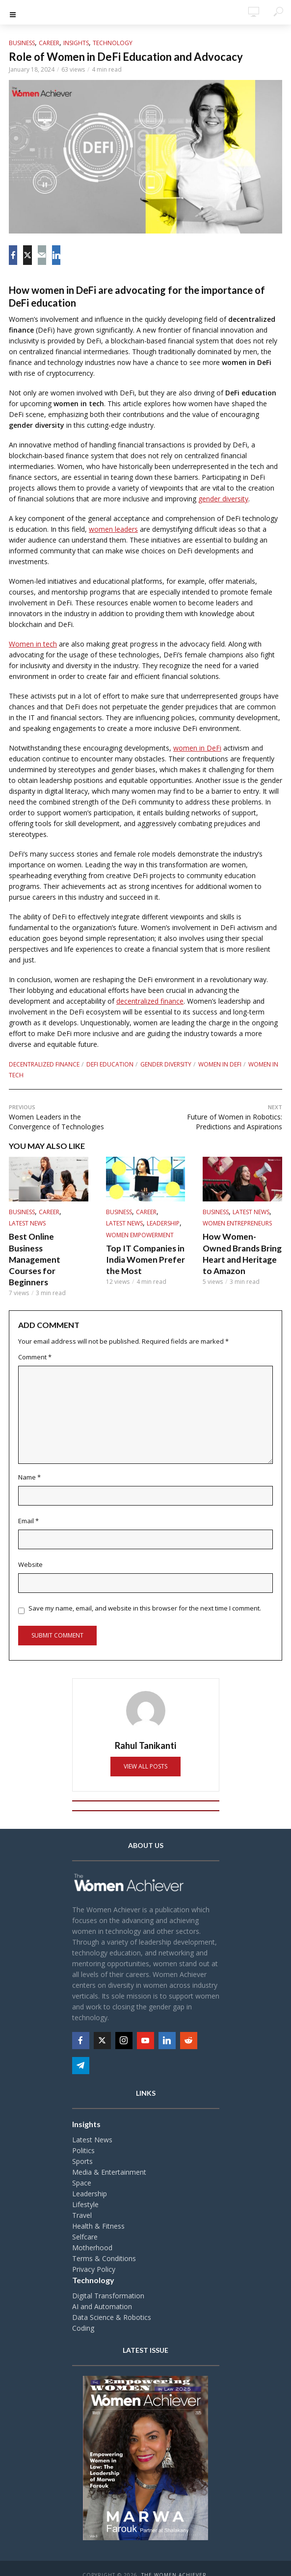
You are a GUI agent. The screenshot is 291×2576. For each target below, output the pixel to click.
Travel (82, 2202)
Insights (76, 43)
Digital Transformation (108, 2282)
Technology (112, 43)
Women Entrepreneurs (237, 1223)
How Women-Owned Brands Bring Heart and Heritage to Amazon (241, 1252)
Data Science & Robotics (111, 2304)
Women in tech (33, 644)
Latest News (27, 1223)
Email (28, 1508)
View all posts (145, 1753)
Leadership (163, 1223)
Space (81, 2169)
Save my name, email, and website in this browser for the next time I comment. (144, 1595)
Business (22, 43)
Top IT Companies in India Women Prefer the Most (143, 1258)
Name (29, 1464)
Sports (82, 2148)
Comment (35, 1344)
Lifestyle (85, 2191)
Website (30, 1551)
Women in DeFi (219, 1064)
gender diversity (223, 498)
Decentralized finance (44, 1064)
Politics (83, 2137)
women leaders (113, 529)
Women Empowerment (140, 1235)
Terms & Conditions (104, 2245)
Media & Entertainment (109, 2158)
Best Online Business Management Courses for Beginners (47, 1252)
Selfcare (85, 2223)
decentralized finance (150, 1001)
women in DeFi (197, 748)
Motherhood (92, 2234)
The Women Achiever (174, 2561)
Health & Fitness (98, 2212)
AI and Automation (102, 2293)
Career (49, 43)
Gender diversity (165, 1064)
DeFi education (109, 1064)
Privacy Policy (93, 2256)
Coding (83, 2314)
